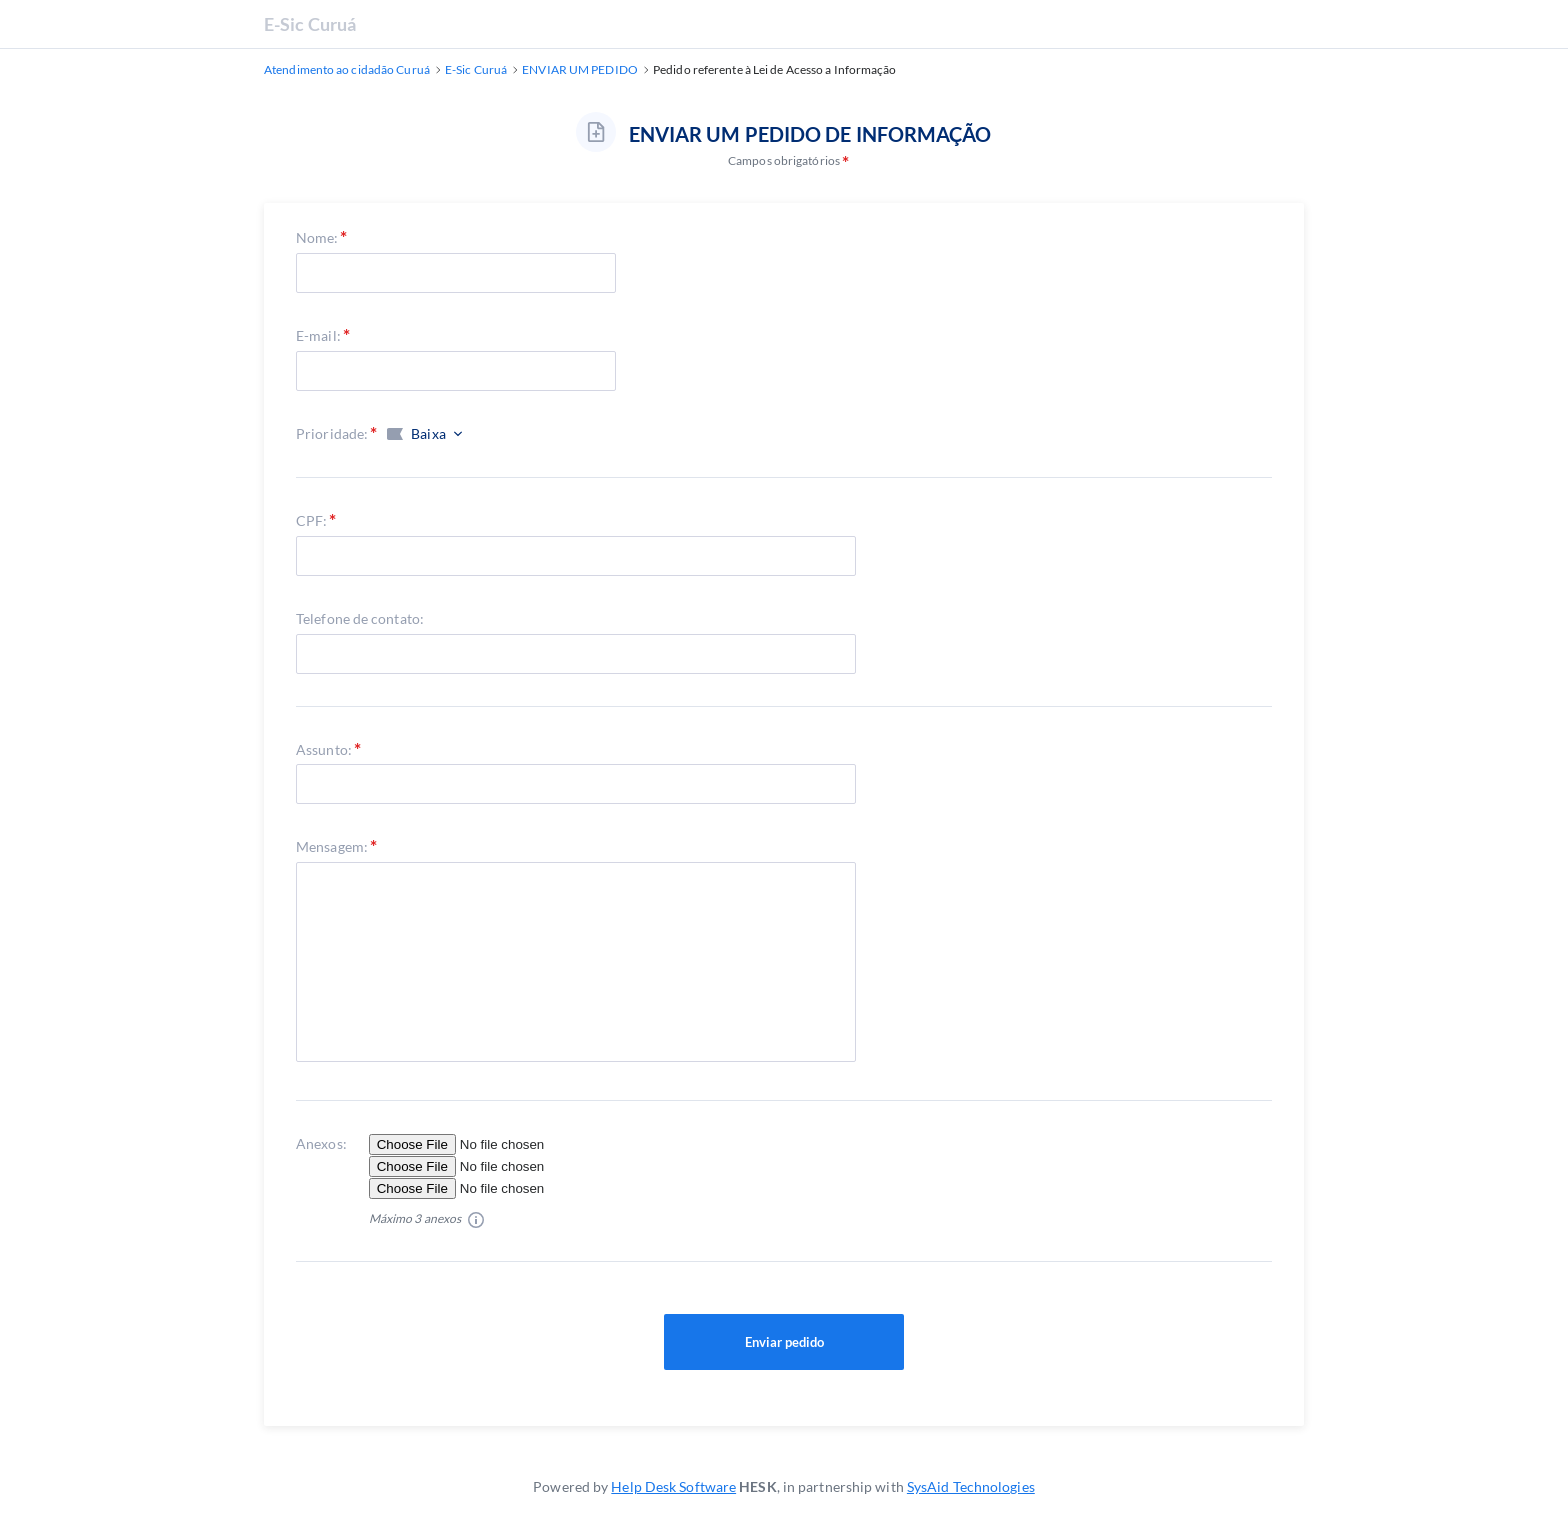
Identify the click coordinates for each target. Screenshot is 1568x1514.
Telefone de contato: (360, 618)
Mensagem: (332, 846)
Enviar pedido (784, 1342)
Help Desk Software (673, 1486)
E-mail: (318, 335)
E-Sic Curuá (310, 24)
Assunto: (324, 749)
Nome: (317, 237)
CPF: (311, 520)
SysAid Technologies (971, 1486)
